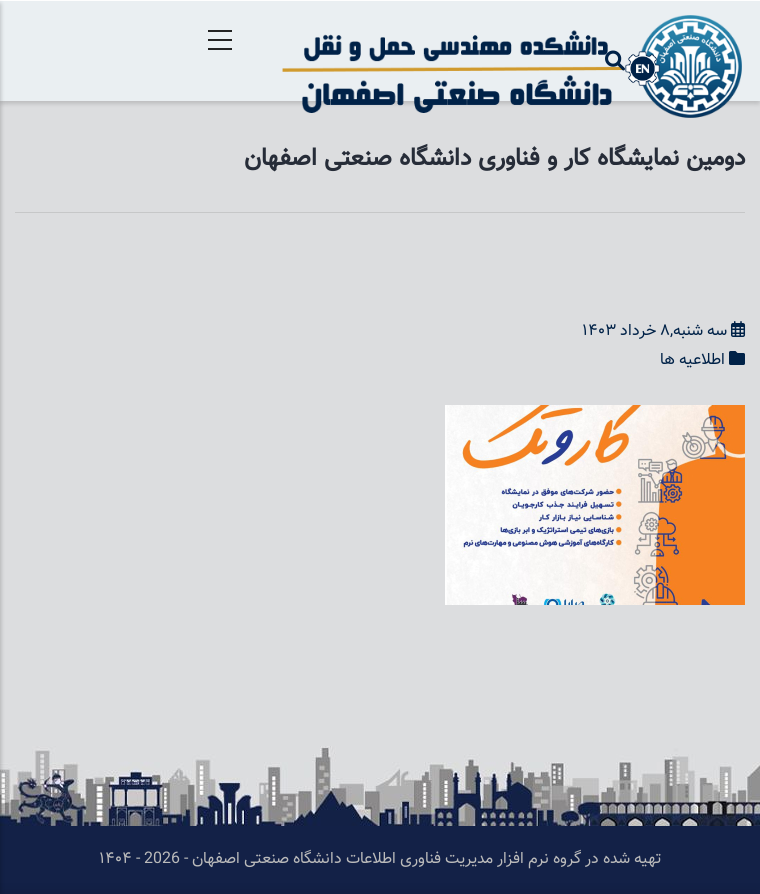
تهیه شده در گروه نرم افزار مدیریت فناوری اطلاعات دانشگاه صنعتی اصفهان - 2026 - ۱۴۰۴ (380, 859)
